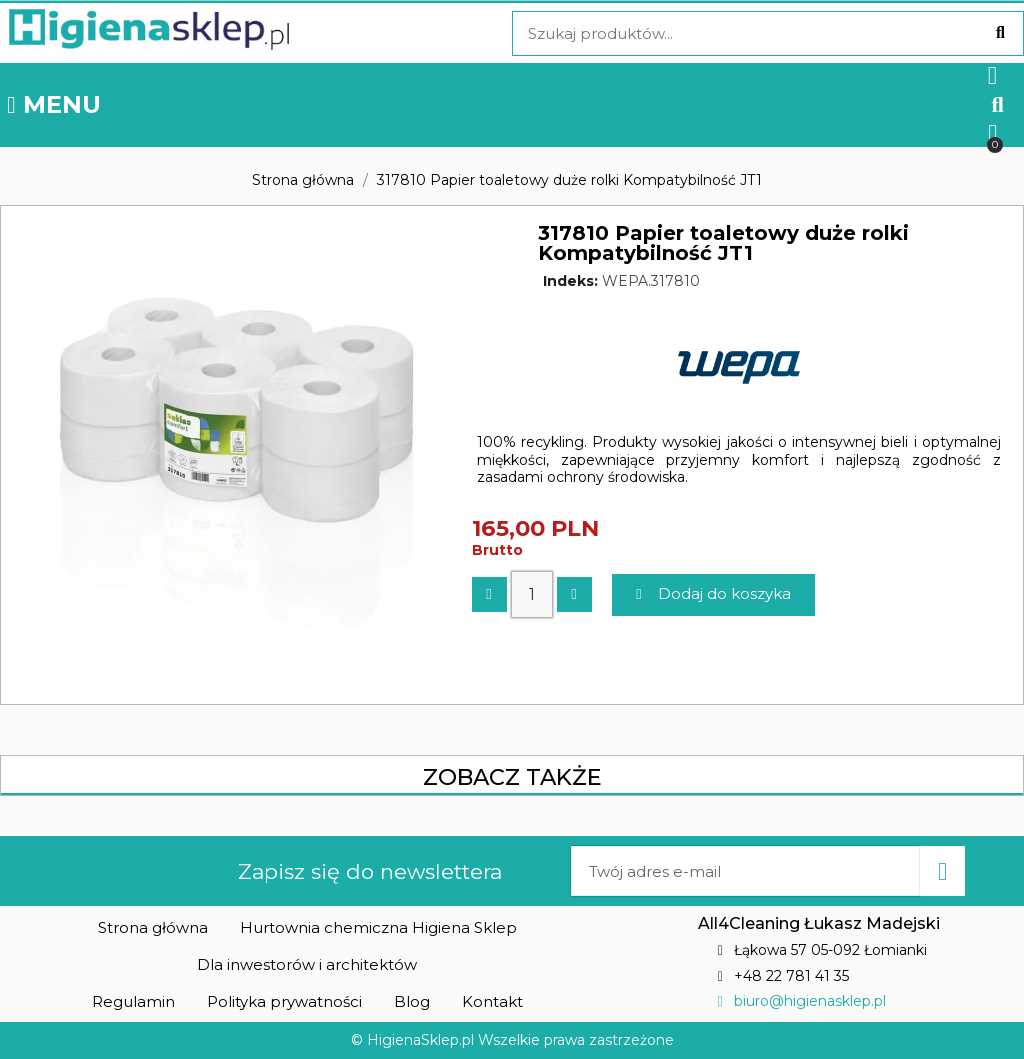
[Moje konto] (992, 75)
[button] (997, 104)
